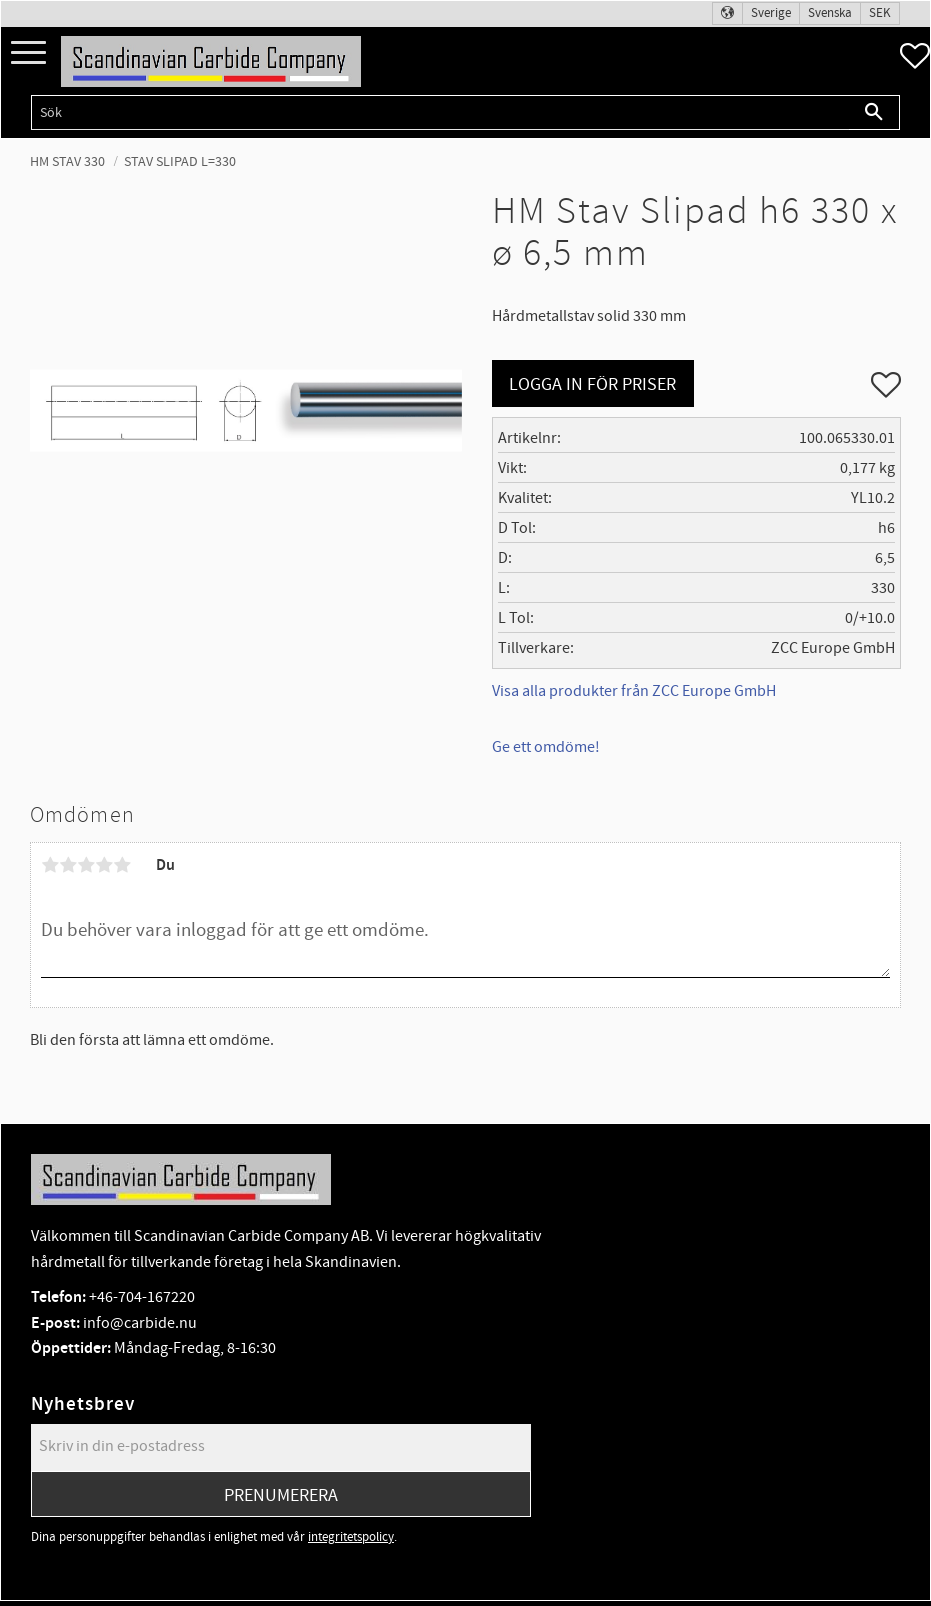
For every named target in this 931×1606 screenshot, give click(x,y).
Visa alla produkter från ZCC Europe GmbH (634, 691)
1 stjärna (50, 865)
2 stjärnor (68, 865)
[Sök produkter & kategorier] (440, 112)
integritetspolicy (351, 1537)
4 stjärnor (104, 865)
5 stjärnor (122, 865)
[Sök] (874, 112)
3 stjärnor (86, 865)
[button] (28, 53)
